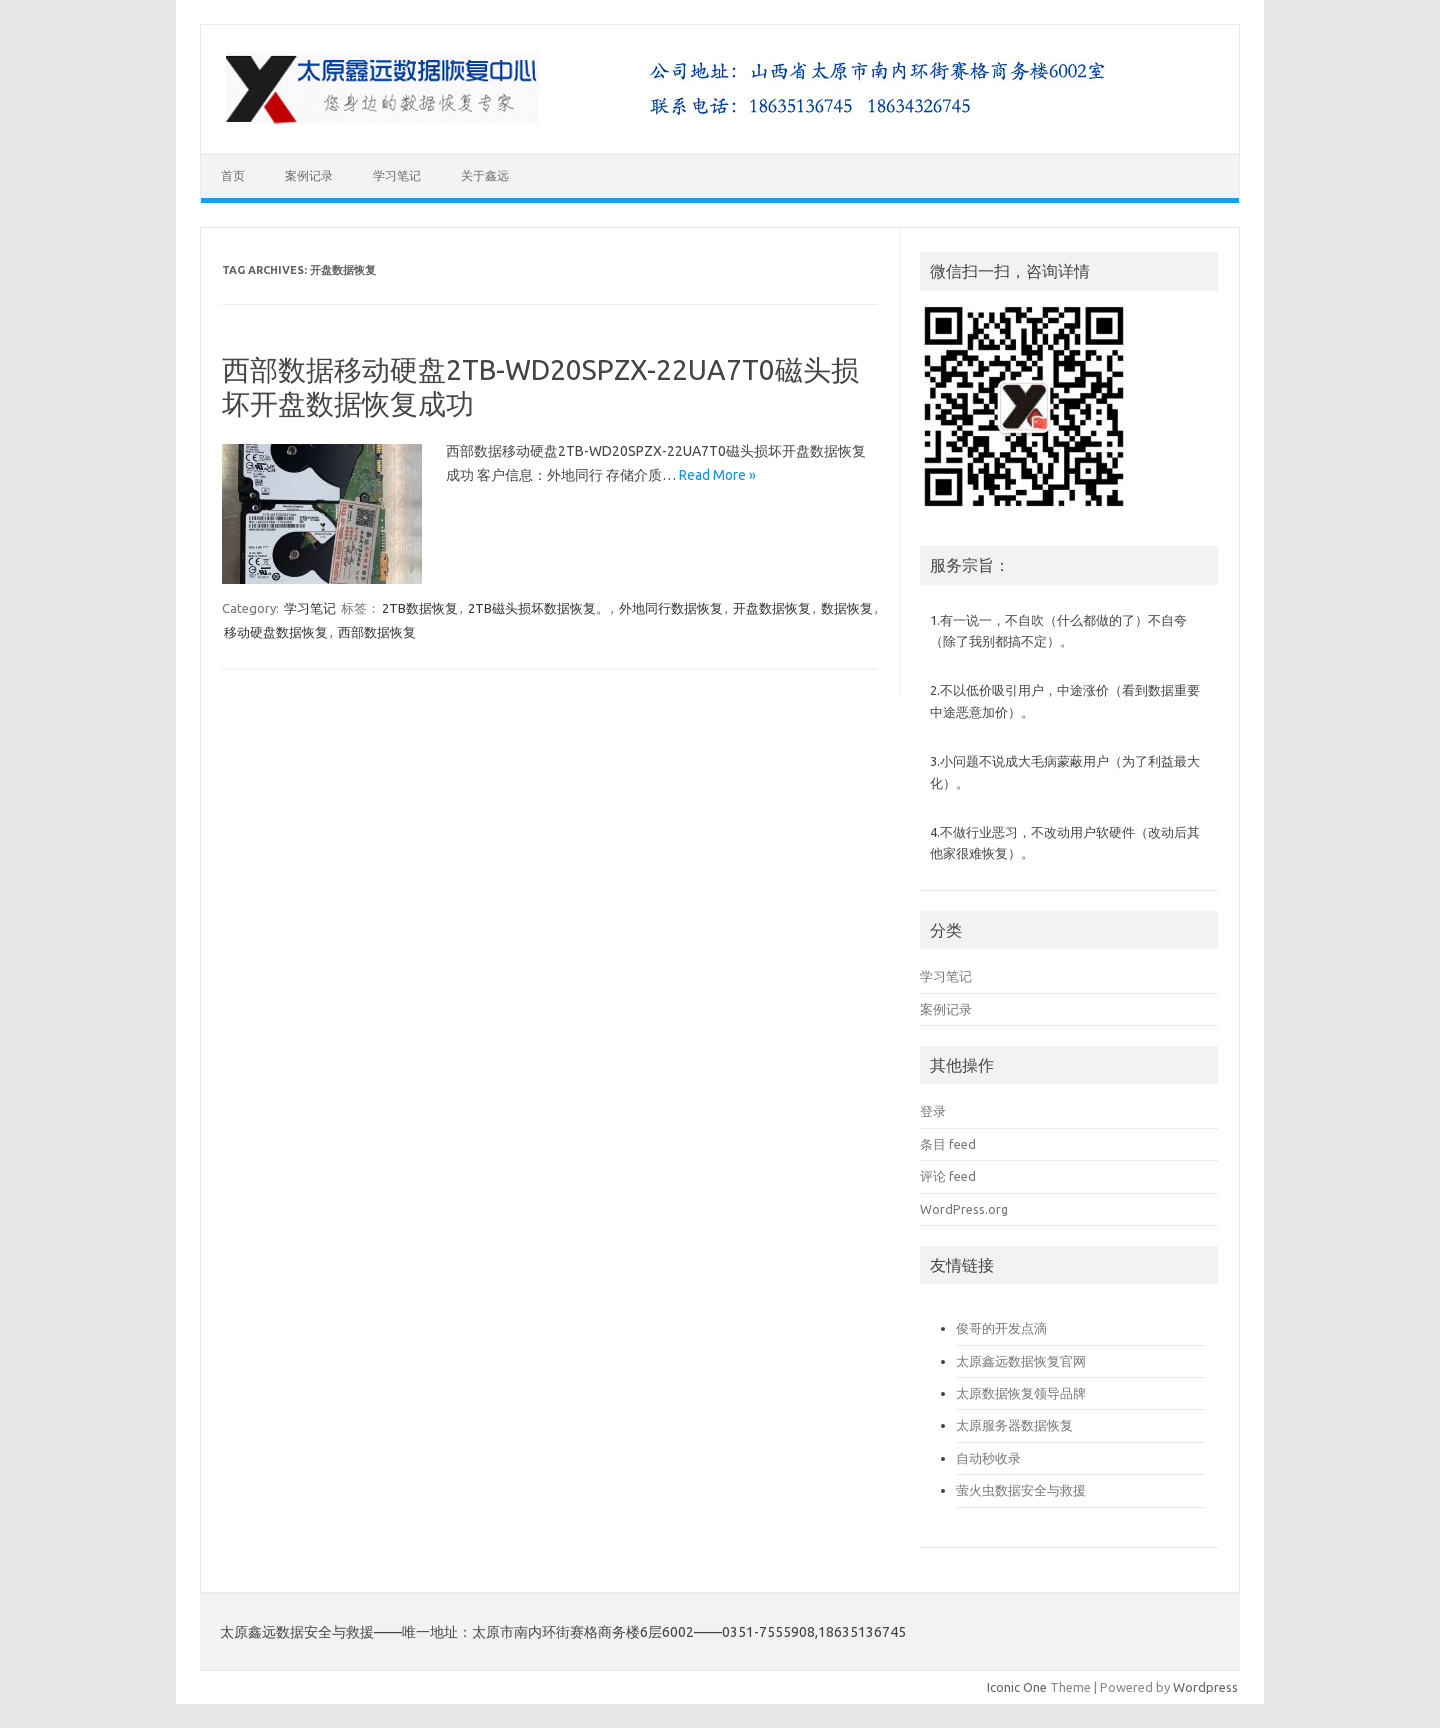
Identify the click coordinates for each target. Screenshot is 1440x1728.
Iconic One (1017, 1687)
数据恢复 (847, 608)
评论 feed (948, 1176)
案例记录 (309, 175)
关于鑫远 (485, 175)
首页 (233, 175)
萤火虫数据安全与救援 (1021, 1490)
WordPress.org (964, 1209)
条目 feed (948, 1144)
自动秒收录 (988, 1458)
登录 (933, 1111)
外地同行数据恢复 (671, 608)
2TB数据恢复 (420, 608)
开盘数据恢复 (772, 608)
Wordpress (1205, 1687)
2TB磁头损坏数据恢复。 (538, 608)
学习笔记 (397, 175)
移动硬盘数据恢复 (276, 632)
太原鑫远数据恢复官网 (1021, 1361)
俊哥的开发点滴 (1001, 1328)
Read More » (717, 475)
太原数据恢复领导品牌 (1021, 1393)
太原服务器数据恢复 (1014, 1425)
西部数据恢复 (377, 632)
